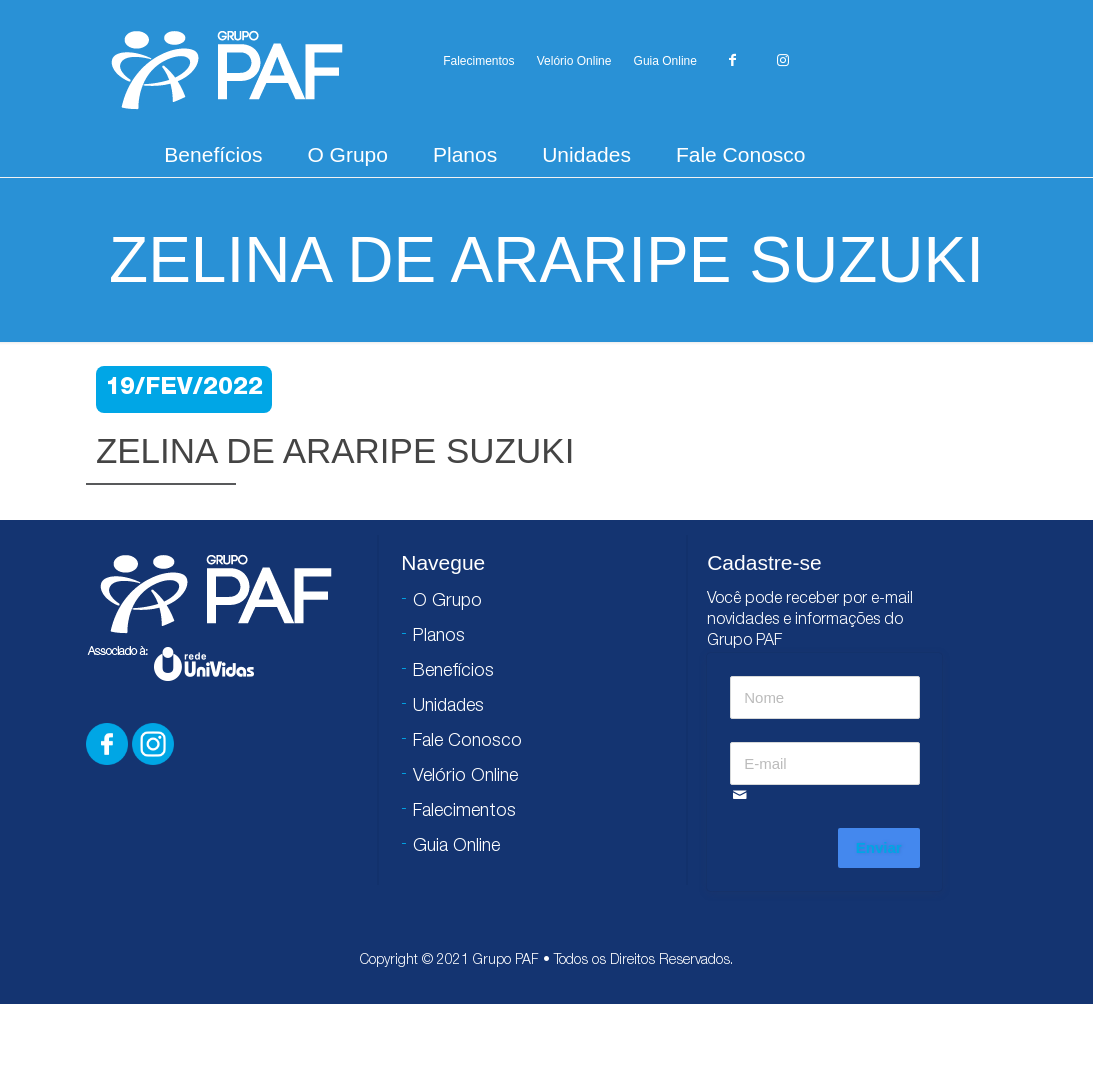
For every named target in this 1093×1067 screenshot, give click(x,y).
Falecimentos (478, 61)
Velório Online (574, 61)
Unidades (586, 154)
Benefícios (213, 154)
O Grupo (347, 154)
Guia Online (665, 61)
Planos (465, 154)
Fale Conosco (741, 154)
